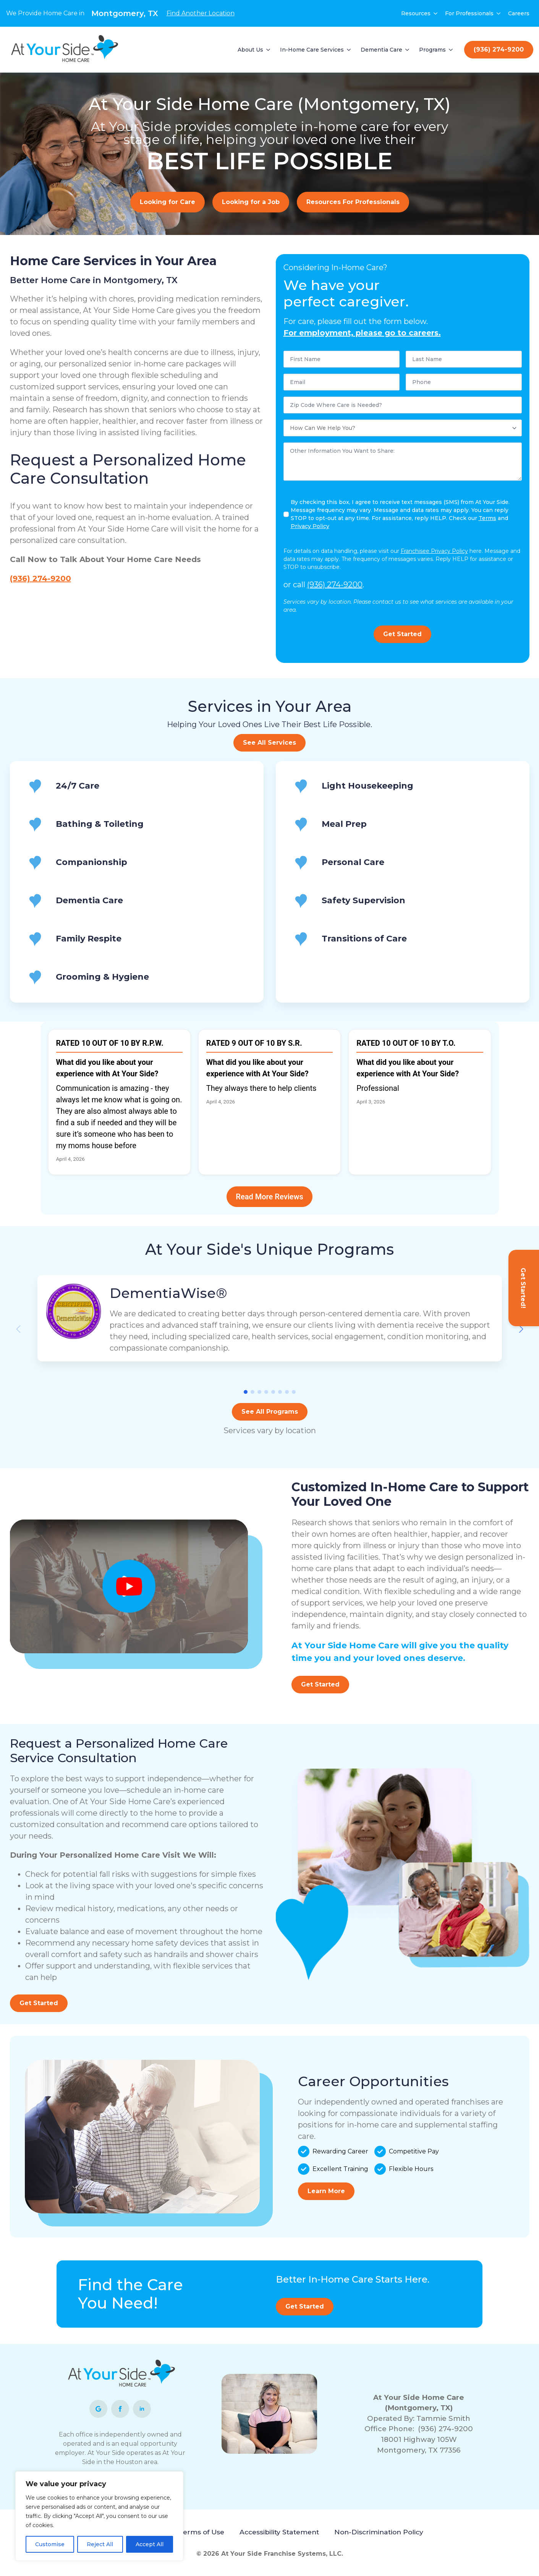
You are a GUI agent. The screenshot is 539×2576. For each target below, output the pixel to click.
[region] (99, 2516)
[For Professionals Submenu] (499, 13)
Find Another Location (201, 13)
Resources (416, 13)
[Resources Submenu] (436, 13)
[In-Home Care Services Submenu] (349, 49)
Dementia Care (381, 49)
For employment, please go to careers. (362, 332)
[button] (521, 1329)
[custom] (98, 2409)
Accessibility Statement (279, 2532)
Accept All (149, 2544)
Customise (50, 2544)
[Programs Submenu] (451, 49)
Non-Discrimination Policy (378, 2532)
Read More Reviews (269, 1196)
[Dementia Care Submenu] (407, 49)
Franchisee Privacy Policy (434, 551)
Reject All (100, 2544)
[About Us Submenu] (268, 49)
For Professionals (469, 13)
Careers (518, 13)
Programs (432, 49)
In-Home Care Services (312, 49)
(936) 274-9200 (40, 578)
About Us (250, 49)
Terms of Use (201, 2532)
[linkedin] (142, 2409)
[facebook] (120, 2409)
